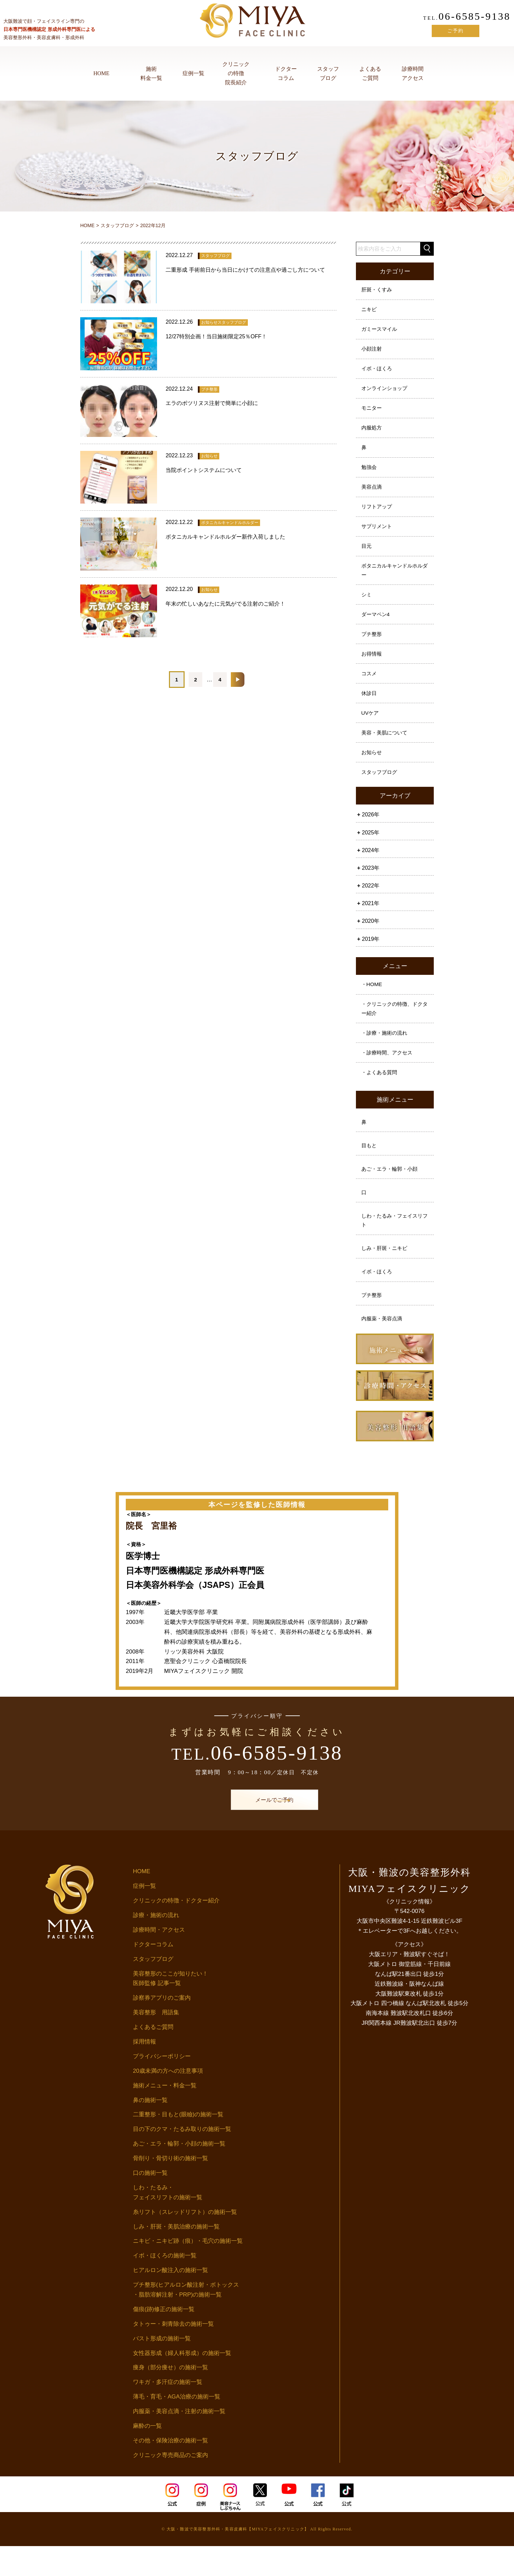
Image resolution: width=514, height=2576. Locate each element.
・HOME (372, 1004)
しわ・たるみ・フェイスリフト (394, 1246)
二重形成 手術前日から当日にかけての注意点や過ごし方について (245, 270)
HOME (101, 73)
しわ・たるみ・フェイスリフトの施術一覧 (167, 2222)
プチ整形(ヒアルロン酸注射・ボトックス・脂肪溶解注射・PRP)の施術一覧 (186, 2319)
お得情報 (372, 668)
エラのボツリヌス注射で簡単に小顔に (212, 403)
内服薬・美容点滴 (383, 1348)
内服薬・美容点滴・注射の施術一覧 (179, 2441)
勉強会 (369, 474)
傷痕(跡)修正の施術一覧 (163, 2339)
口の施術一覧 (150, 2203)
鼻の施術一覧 (150, 2130)
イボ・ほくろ (377, 372)
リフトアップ (377, 515)
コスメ (369, 688)
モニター (372, 413)
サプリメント (377, 536)
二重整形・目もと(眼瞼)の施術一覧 (178, 2144)
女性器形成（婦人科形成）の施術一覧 (182, 2383)
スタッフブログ (328, 73)
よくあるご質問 (370, 73)
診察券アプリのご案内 (162, 2028)
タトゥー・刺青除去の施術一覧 (173, 2354)
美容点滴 (372, 495)
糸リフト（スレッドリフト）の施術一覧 (185, 2242)
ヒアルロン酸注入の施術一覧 (170, 2300)
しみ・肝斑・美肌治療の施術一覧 (176, 2256)
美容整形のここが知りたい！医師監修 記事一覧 (170, 2008)
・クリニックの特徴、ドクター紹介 (394, 1028)
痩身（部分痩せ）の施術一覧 (170, 2397)
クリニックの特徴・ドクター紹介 (176, 1930)
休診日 (369, 709)
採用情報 (144, 2071)
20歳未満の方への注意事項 (168, 2101)
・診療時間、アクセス (388, 1074)
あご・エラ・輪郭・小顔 (391, 1194)
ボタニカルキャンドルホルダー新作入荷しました (225, 537)
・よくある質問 (380, 1095)
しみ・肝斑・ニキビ (385, 1275)
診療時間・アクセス (159, 1959)
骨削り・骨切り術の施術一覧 (170, 2188)
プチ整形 (372, 647)
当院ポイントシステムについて (204, 470)
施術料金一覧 (151, 73)
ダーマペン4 (376, 627)
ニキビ (369, 310)
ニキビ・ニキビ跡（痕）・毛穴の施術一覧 (188, 2271)
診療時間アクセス (413, 73)
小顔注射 (372, 352)
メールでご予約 (257, 1830)
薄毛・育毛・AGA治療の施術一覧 (176, 2427)
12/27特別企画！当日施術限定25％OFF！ (216, 336)
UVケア (370, 729)
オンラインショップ (385, 392)
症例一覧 (193, 73)
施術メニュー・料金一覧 (164, 2115)
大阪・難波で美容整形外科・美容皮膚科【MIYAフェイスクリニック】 (238, 2559)
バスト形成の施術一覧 (162, 2368)
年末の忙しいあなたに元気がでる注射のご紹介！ (225, 604)
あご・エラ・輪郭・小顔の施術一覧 (179, 2174)
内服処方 (372, 433)
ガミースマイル (380, 331)
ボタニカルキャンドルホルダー (394, 581)
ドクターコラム (286, 73)
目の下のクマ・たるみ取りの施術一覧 (182, 2159)
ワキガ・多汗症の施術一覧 (167, 2412)
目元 (366, 556)
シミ (366, 606)
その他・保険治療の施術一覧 (170, 2470)
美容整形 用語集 (156, 2042)
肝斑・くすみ (377, 290)
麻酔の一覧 (147, 2456)
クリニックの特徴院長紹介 (236, 73)
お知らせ (372, 770)
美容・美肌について (385, 749)
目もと (369, 1169)
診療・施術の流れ (156, 1945)
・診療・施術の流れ (385, 1054)
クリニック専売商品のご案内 (170, 2485)
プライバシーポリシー (162, 2086)
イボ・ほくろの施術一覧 (164, 2286)
